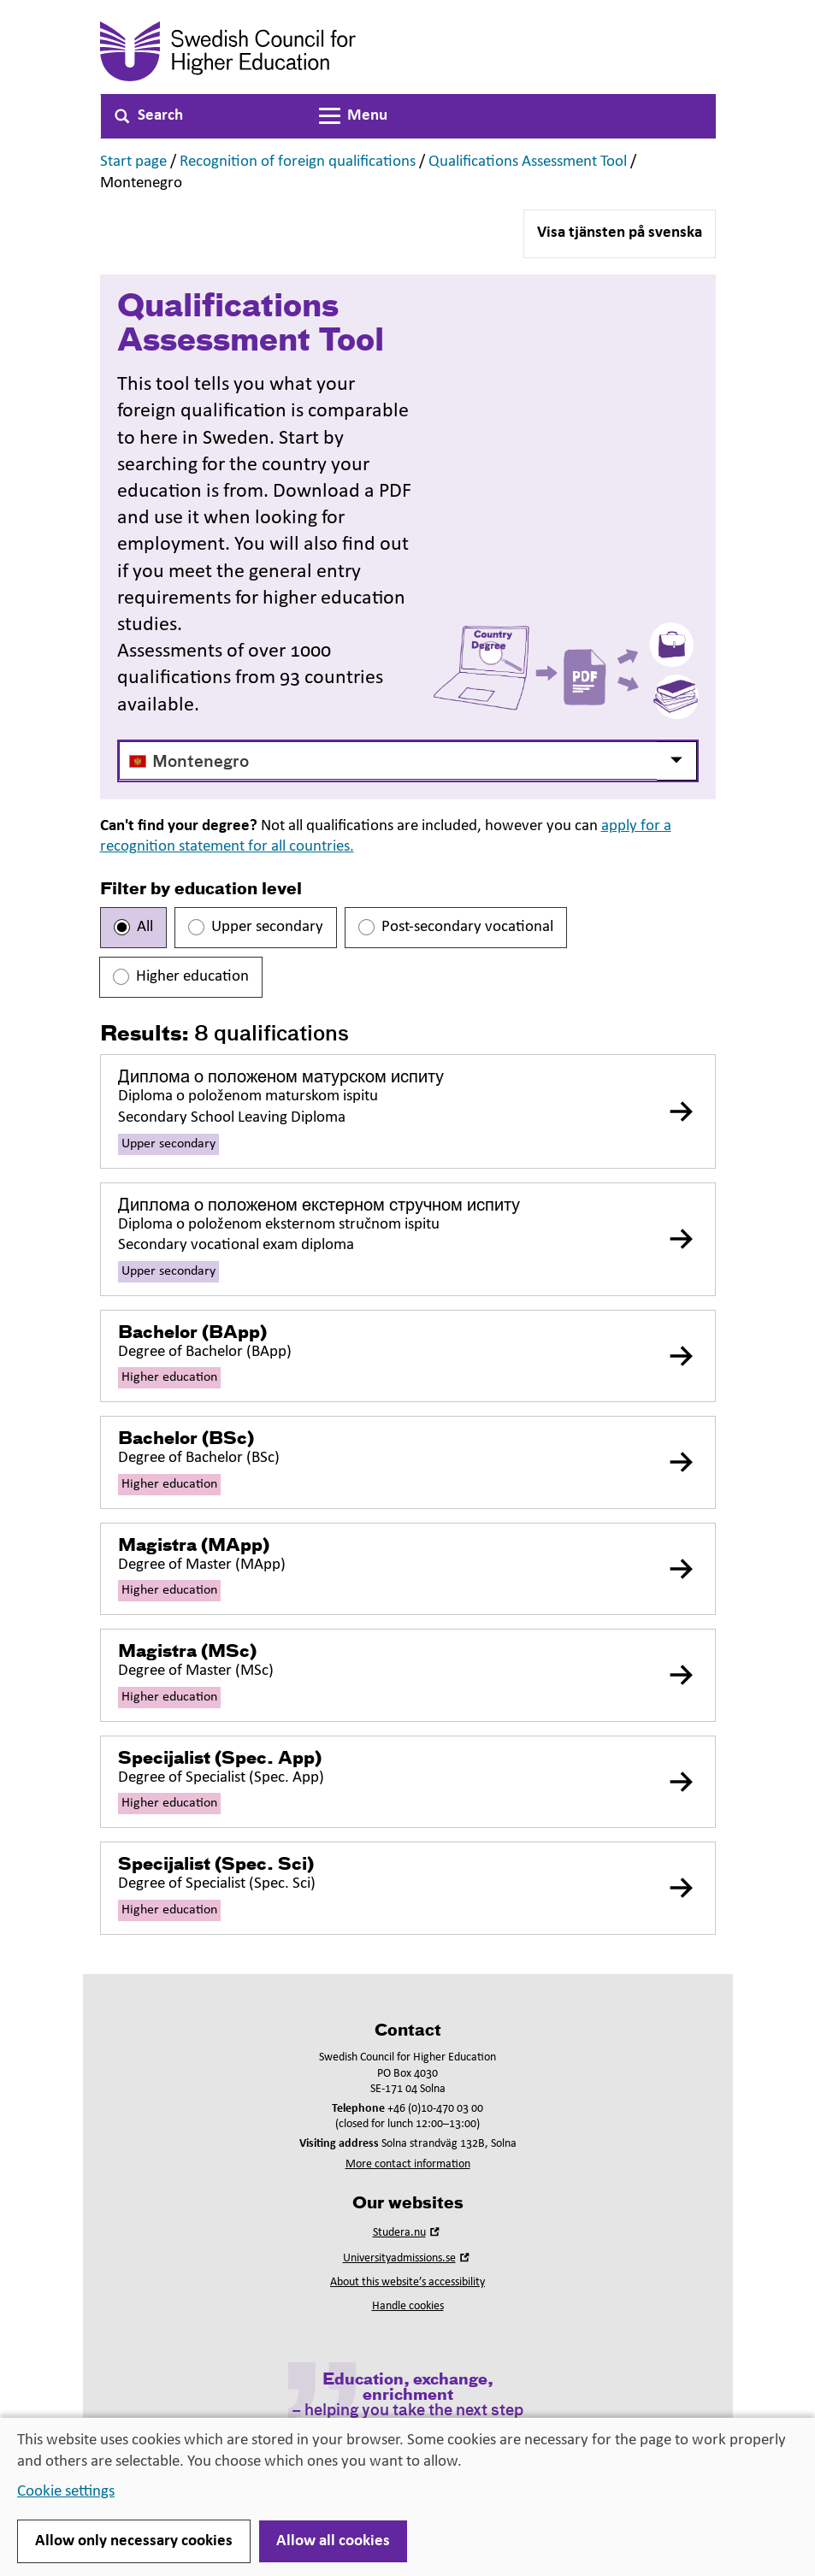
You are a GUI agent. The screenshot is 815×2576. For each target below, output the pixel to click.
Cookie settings (66, 2492)
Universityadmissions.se (408, 2258)
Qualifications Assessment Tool (527, 162)
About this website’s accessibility (407, 2282)
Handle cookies (408, 2306)
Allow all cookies (333, 2541)
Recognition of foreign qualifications (298, 162)
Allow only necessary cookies (134, 2541)
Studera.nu (408, 2232)
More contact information (407, 2164)
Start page (133, 162)
